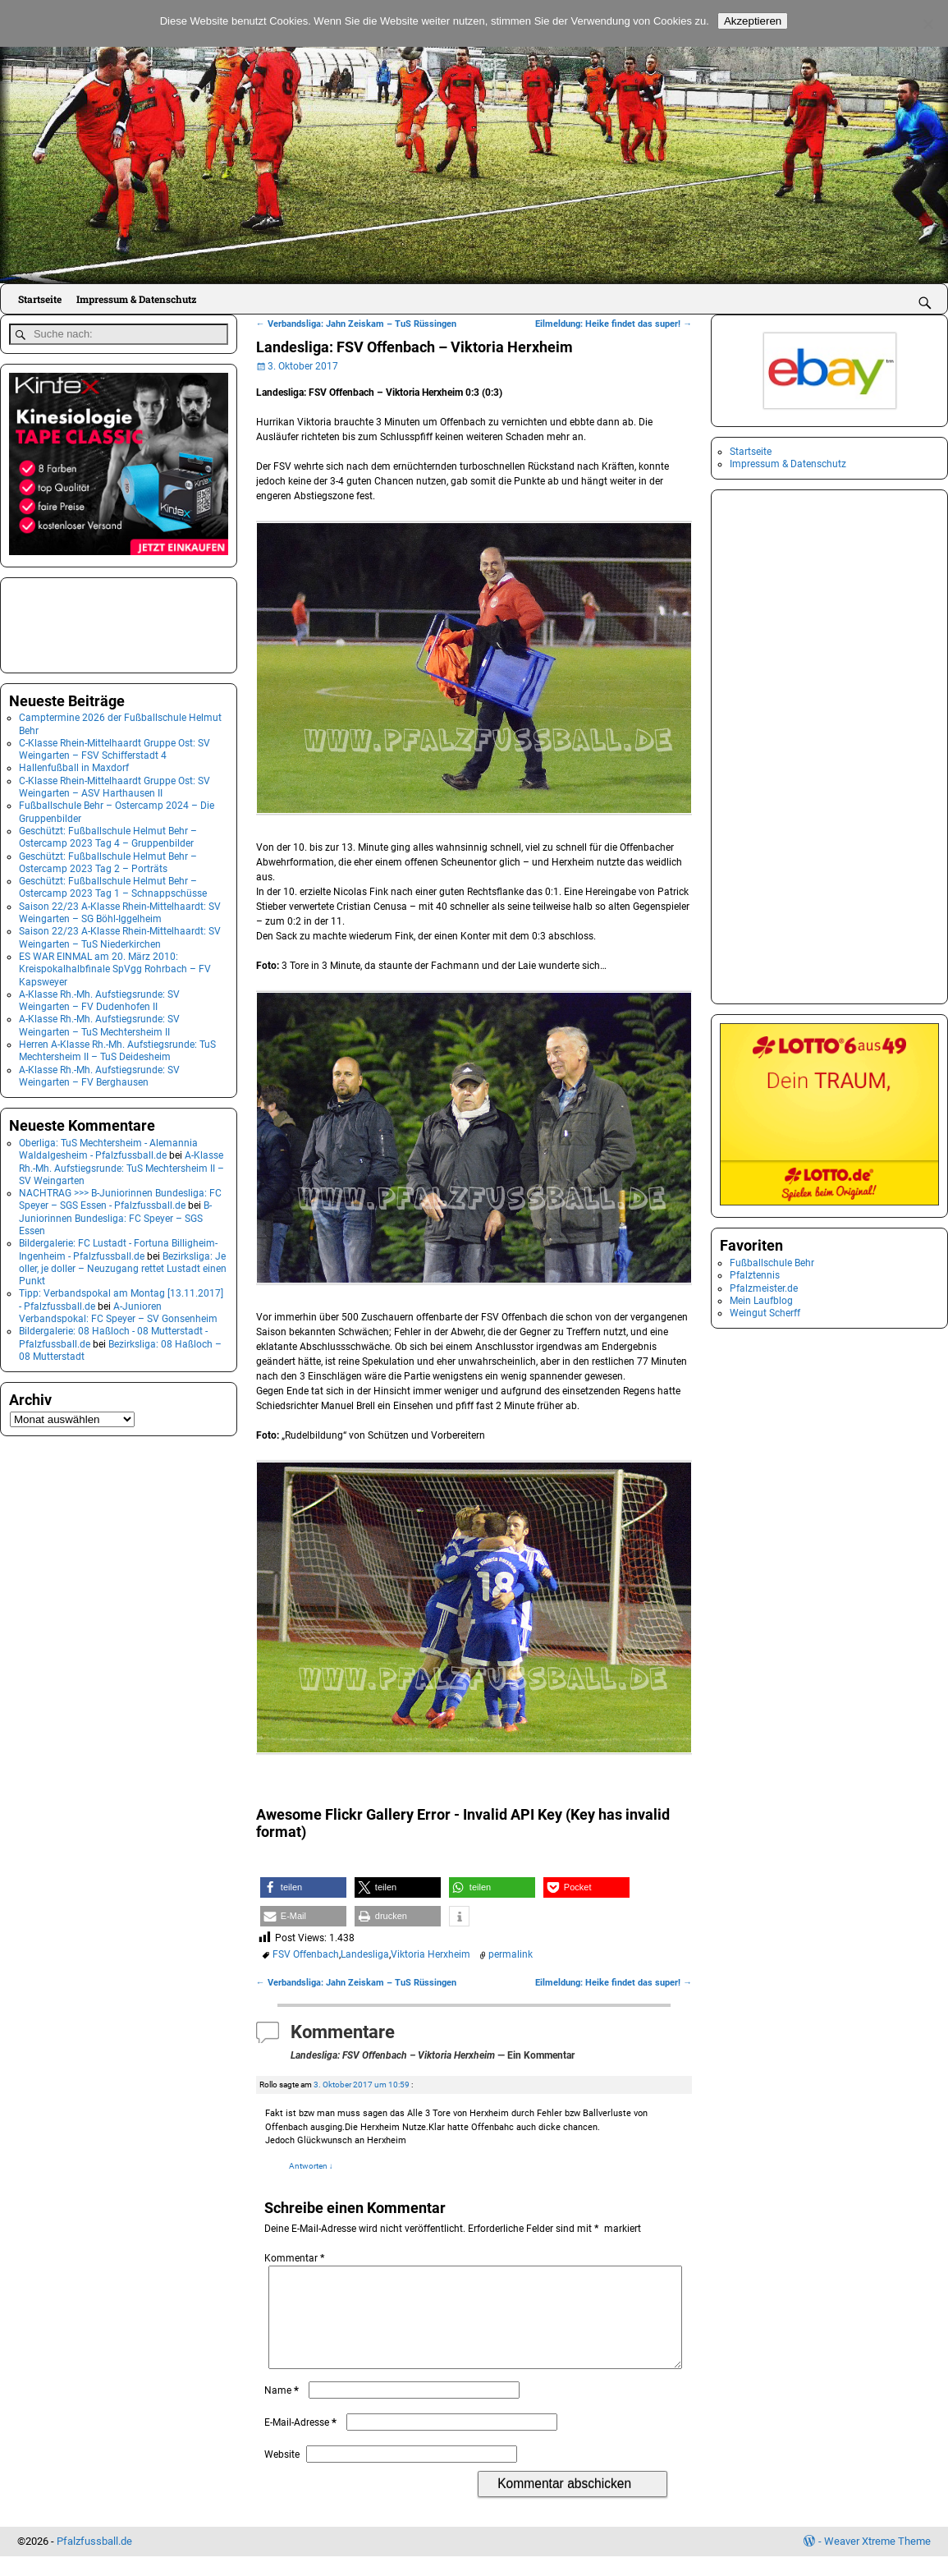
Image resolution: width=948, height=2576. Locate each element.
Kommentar (295, 2258)
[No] (927, 24)
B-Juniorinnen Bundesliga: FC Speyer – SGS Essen (115, 1214)
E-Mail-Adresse (302, 2442)
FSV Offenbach (305, 1954)
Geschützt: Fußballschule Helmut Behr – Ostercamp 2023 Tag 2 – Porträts (108, 858)
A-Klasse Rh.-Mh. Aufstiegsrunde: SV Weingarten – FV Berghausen (99, 1072)
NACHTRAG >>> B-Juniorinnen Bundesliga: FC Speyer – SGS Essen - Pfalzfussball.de (120, 1196)
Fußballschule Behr (772, 1263)
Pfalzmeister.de (764, 1288)
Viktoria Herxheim (430, 1954)
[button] (303, 1887)
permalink (510, 1954)
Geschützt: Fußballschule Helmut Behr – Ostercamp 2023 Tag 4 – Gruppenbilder (108, 834)
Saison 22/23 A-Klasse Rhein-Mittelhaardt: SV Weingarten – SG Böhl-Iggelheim (120, 909)
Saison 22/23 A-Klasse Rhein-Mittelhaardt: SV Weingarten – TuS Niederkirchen (120, 934)
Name (283, 2410)
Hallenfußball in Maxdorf (74, 764)
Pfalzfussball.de (94, 2561)
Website (282, 2474)
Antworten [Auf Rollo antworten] (311, 2165)
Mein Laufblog (761, 1300)
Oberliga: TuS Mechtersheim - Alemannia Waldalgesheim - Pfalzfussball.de (108, 1146)
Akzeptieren (752, 21)
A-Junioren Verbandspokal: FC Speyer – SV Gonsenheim (118, 1309)
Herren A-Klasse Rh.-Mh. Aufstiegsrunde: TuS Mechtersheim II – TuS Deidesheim (117, 1047)
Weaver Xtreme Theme (877, 2561)
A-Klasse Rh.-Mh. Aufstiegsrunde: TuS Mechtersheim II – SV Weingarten (121, 1164)
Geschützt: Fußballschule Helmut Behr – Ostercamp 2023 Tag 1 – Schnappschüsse (113, 884)
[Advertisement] (91, 620)
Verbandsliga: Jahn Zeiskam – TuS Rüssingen (356, 324)
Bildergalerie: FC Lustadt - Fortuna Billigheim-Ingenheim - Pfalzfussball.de (118, 1246)
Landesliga (365, 1954)
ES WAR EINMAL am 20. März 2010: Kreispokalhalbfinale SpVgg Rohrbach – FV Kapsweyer (115, 966)
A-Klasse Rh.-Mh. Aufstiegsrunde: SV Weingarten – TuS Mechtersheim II (99, 1022)
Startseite (40, 298)
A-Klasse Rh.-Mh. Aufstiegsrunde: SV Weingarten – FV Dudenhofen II (99, 997)
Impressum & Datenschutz (136, 298)
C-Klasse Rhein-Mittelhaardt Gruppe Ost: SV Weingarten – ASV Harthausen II (114, 784)
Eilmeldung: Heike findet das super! (613, 324)
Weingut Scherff (765, 1313)
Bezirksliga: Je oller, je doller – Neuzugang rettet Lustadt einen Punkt (123, 1265)
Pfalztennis (755, 1275)
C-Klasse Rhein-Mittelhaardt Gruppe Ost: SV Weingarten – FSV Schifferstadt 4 (114, 746)
